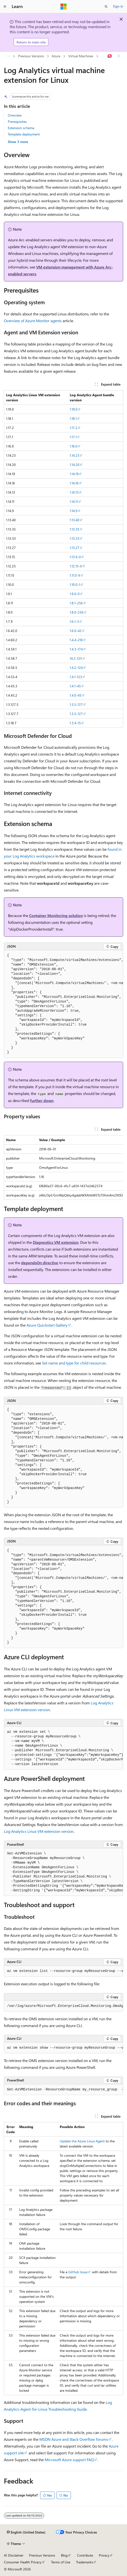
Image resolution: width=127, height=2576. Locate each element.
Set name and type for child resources (74, 1362)
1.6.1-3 (74, 621)
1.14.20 (74, 464)
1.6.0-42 (76, 630)
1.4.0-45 (76, 695)
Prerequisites (17, 121)
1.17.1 (73, 437)
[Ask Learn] (110, 56)
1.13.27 (74, 547)
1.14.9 (73, 510)
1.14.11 (74, 501)
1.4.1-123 (76, 676)
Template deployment (24, 134)
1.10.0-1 (75, 584)
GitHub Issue (77, 2272)
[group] (63, 1004)
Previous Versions (42, 2555)
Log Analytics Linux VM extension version (39, 1831)
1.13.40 (74, 520)
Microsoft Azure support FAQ (69, 2459)
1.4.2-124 (76, 667)
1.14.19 (74, 473)
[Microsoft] (63, 6)
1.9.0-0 (75, 593)
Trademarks (84, 2562)
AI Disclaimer (13, 2555)
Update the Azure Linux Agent (82, 2141)
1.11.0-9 (75, 575)
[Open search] (106, 6)
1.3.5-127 (76, 704)
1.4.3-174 (76, 649)
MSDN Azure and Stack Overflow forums (73, 2439)
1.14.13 (74, 492)
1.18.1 (73, 418)
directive (39, 1262)
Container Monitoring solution (56, 915)
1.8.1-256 (76, 603)
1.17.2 (73, 427)
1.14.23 (74, 455)
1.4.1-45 (75, 686)
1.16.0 (73, 446)
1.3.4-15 (75, 723)
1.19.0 (73, 409)
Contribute (85, 2555)
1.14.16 (74, 483)
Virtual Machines (46, 56)
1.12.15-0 (76, 566)
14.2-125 (76, 658)
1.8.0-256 (77, 612)
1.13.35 (74, 529)
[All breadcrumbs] (8, 56)
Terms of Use (60, 2562)
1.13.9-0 (75, 557)
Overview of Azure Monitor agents (33, 320)
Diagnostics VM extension (55, 1242)
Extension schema (21, 128)
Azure (22, 56)
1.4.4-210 (76, 640)
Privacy (104, 2555)
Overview (15, 115)
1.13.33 (74, 538)
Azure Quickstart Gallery (47, 1325)
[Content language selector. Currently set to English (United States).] (26, 2532)
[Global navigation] (5, 6)
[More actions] (119, 56)
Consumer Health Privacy (23, 2562)
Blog (64, 2555)
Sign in (118, 6)
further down (41, 1100)
